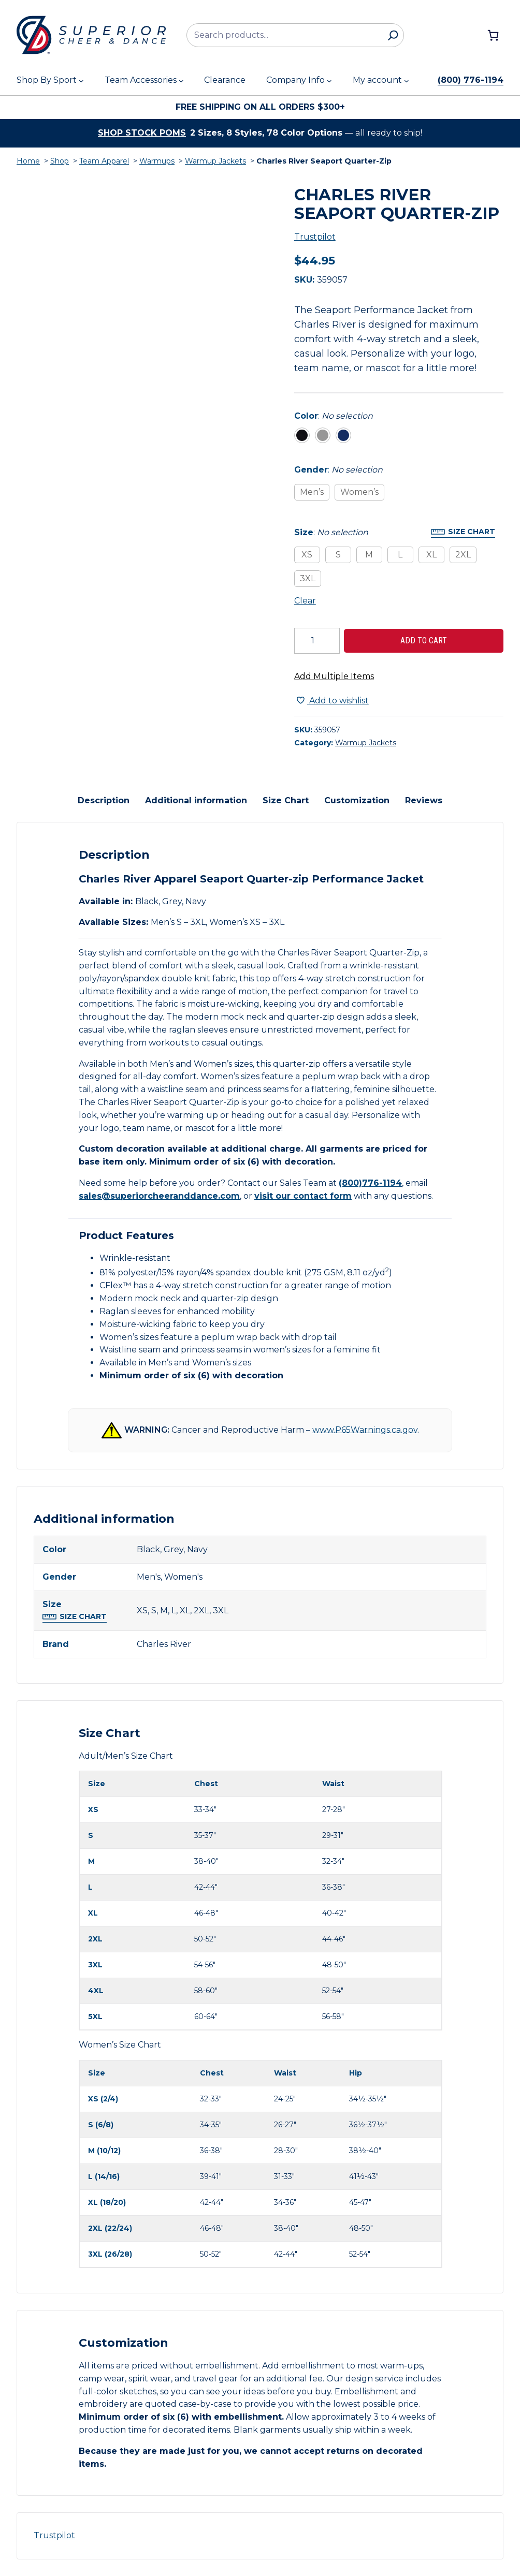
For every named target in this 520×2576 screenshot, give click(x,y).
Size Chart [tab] (286, 800)
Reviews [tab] (423, 800)
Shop (59, 161)
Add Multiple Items (334, 676)
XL (431, 555)
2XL (463, 555)
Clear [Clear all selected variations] (305, 601)
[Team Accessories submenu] (181, 80)
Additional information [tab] (196, 800)
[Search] (393, 35)
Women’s (359, 492)
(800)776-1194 (370, 1183)
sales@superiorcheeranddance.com (159, 1196)
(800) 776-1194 (470, 80)
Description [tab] (103, 800)
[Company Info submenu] (329, 80)
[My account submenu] (406, 80)
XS (306, 555)
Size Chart (471, 531)
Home (28, 161)
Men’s (312, 492)
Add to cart (423, 640)
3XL (307, 578)
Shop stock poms (142, 133)
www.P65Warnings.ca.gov (364, 1429)
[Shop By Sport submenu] (81, 80)
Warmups (157, 161)
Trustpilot (315, 237)
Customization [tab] (356, 800)
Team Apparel (104, 161)
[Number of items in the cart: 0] (493, 35)
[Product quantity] (317, 641)
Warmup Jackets (215, 161)
